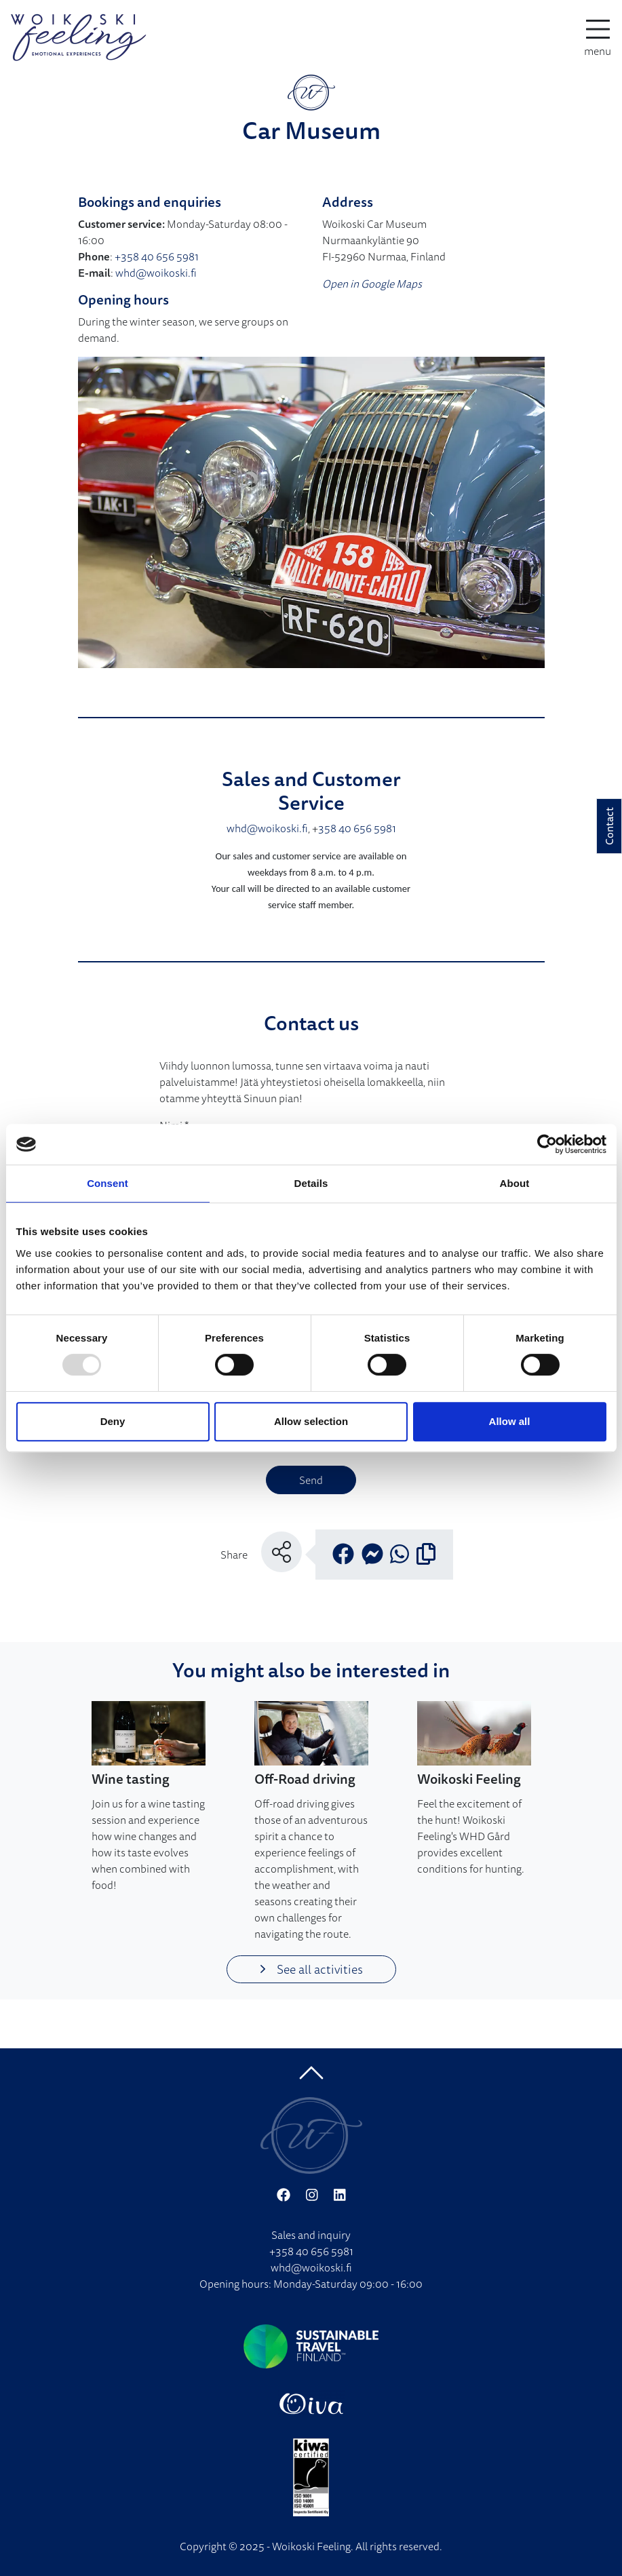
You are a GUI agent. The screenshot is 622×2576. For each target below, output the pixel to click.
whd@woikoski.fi (156, 272)
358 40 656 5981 (357, 828)
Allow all (509, 1421)
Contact (609, 826)
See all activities (311, 1968)
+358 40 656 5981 (157, 256)
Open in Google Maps (372, 283)
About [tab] (515, 1183)
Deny (112, 1421)
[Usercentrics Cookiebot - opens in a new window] (547, 1144)
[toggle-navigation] (597, 37)
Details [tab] (311, 1183)
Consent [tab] (107, 1183)
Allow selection (311, 1421)
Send (311, 1480)
